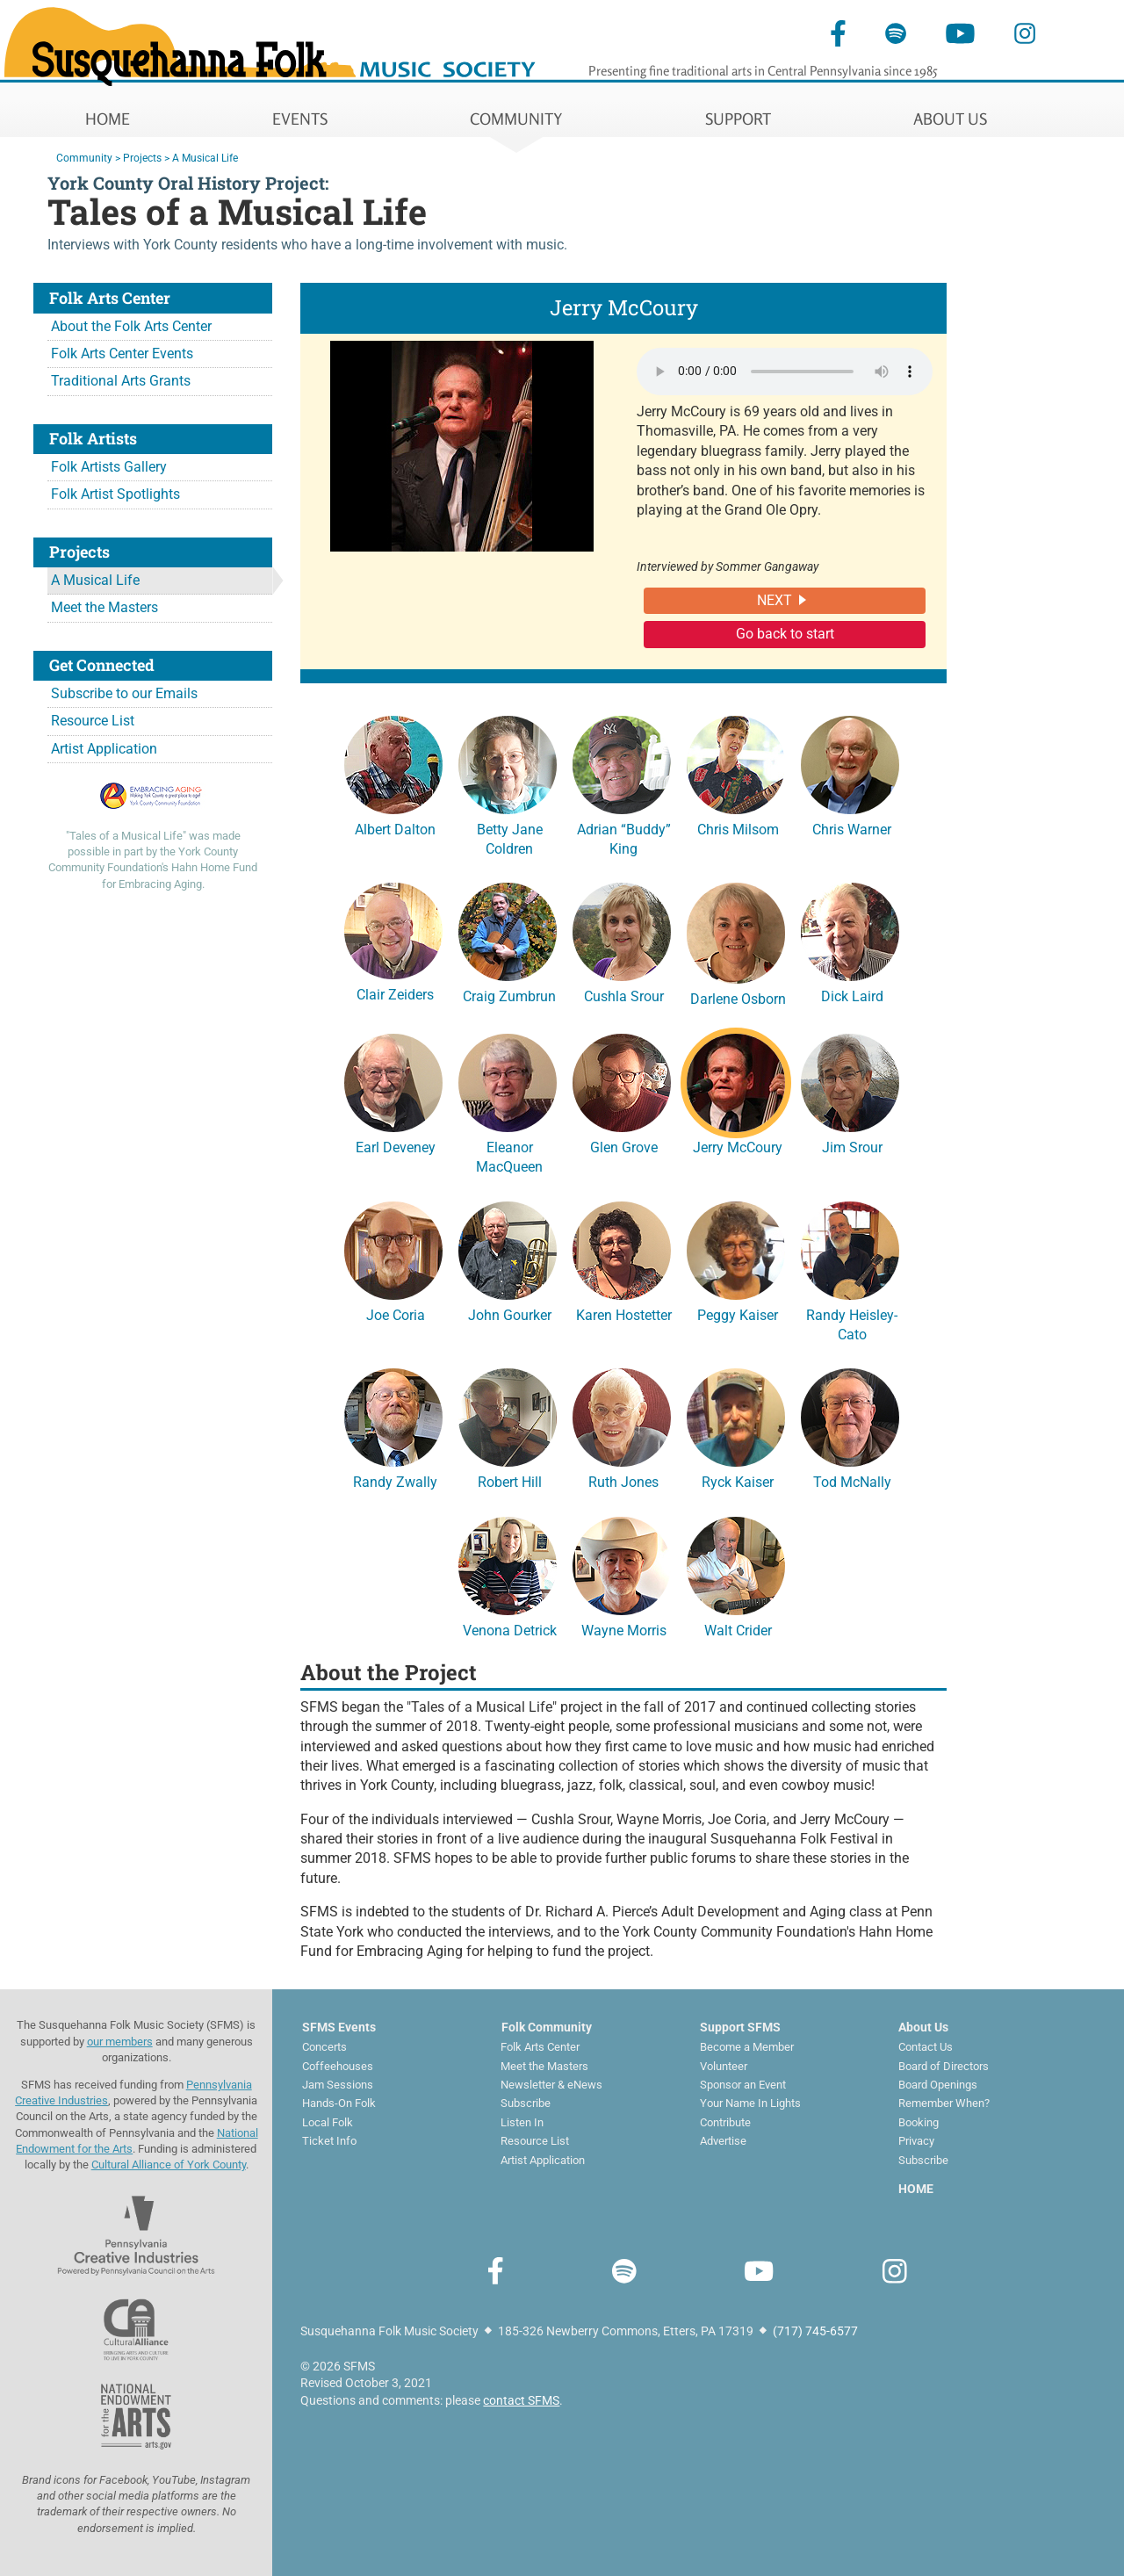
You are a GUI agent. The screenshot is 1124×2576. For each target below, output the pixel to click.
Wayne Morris (621, 1575)
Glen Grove (621, 1092)
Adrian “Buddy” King (621, 783)
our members (120, 2041)
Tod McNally (850, 1426)
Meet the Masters (104, 607)
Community (84, 158)
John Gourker (507, 1259)
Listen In (522, 2122)
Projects (142, 158)
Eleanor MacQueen (507, 1101)
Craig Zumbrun (507, 941)
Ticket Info (329, 2140)
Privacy (916, 2140)
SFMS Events (339, 2027)
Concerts (324, 2046)
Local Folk (327, 2122)
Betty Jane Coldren (507, 783)
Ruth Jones (621, 1426)
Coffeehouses (337, 2066)
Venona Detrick (507, 1575)
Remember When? (944, 2103)
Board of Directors (943, 2066)
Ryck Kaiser (736, 1426)
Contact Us (925, 2046)
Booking (918, 2122)
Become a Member (747, 2046)
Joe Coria (393, 1259)
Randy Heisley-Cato (850, 1269)
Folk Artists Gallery (109, 466)
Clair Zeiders (393, 940)
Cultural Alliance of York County (168, 2164)
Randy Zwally (393, 1426)
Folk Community (546, 2027)
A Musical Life (95, 580)
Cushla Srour (621, 941)
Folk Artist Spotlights (115, 494)
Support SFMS (740, 2027)
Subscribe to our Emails (124, 693)
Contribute (725, 2122)
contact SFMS (521, 2400)
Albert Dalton (393, 774)
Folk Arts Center (540, 2046)
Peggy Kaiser (736, 1259)
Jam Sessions (337, 2084)
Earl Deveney (393, 1092)
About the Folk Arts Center (131, 326)
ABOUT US (950, 118)
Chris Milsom (736, 774)
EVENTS (300, 118)
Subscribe (526, 2103)
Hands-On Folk (339, 2103)
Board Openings (937, 2084)
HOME (107, 118)
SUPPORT (738, 118)
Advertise (723, 2140)
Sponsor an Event (743, 2084)
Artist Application (104, 748)
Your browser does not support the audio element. (785, 371)
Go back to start (785, 633)
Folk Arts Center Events (122, 353)
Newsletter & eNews (551, 2084)
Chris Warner (850, 774)
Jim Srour (850, 1092)
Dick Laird (850, 941)
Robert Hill (507, 1426)
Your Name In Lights (750, 2103)
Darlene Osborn (736, 942)
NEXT (774, 600)
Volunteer (723, 2066)
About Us (923, 2027)
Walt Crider (736, 1575)
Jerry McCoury (736, 1092)
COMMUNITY (516, 118)
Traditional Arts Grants (121, 380)
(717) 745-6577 (815, 2331)
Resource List (92, 720)
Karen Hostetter (621, 1259)
